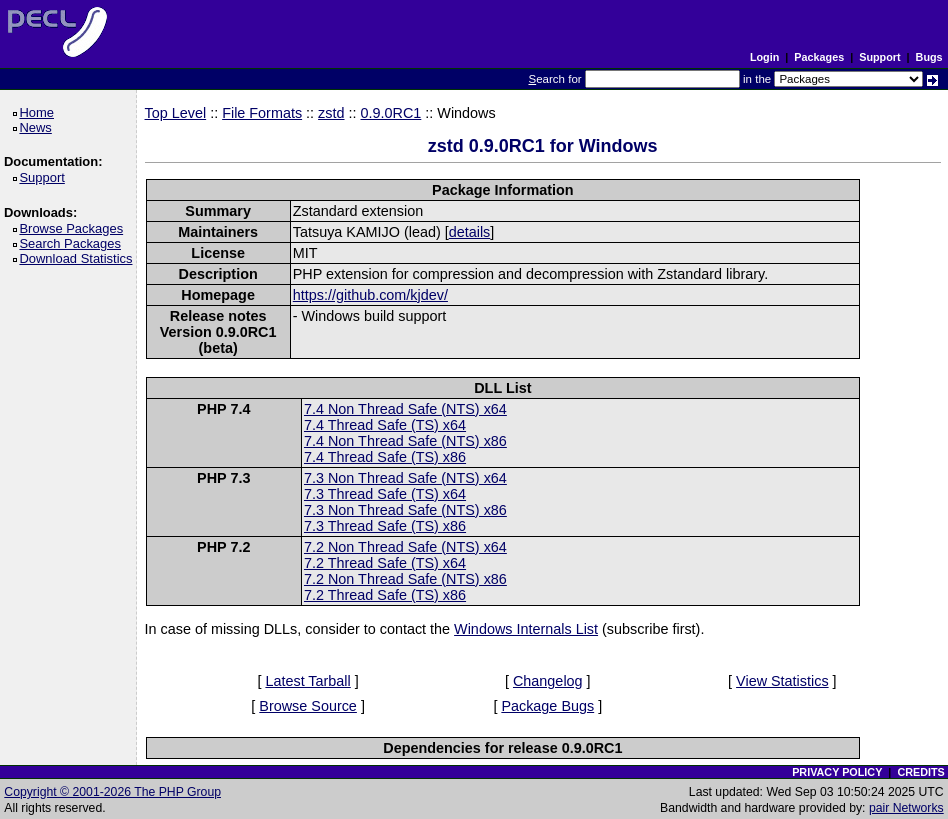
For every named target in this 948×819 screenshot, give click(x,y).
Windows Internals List (526, 629)
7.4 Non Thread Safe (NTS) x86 (405, 441)
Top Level (176, 113)
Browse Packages (74, 228)
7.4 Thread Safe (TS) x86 (385, 457)
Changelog (548, 681)
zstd (331, 113)
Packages (819, 57)
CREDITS (920, 772)
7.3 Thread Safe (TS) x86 (385, 526)
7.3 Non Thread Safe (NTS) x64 (405, 478)
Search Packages (73, 243)
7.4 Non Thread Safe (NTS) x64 (405, 409)
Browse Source (308, 706)
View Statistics (782, 681)
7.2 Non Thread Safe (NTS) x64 (405, 547)
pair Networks (906, 808)
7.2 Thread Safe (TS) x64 (385, 563)
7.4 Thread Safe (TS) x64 (385, 425)
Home (39, 112)
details (470, 232)
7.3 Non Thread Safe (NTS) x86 (405, 510)
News (38, 127)
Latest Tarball (307, 681)
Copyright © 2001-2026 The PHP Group (112, 792)
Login (764, 57)
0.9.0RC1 (391, 113)
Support (879, 57)
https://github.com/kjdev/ (370, 295)
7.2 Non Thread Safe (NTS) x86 (405, 579)
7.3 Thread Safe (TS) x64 (385, 494)
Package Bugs (547, 706)
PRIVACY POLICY (837, 772)
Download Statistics (79, 258)
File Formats (262, 113)
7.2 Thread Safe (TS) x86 (385, 595)
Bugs (929, 57)
